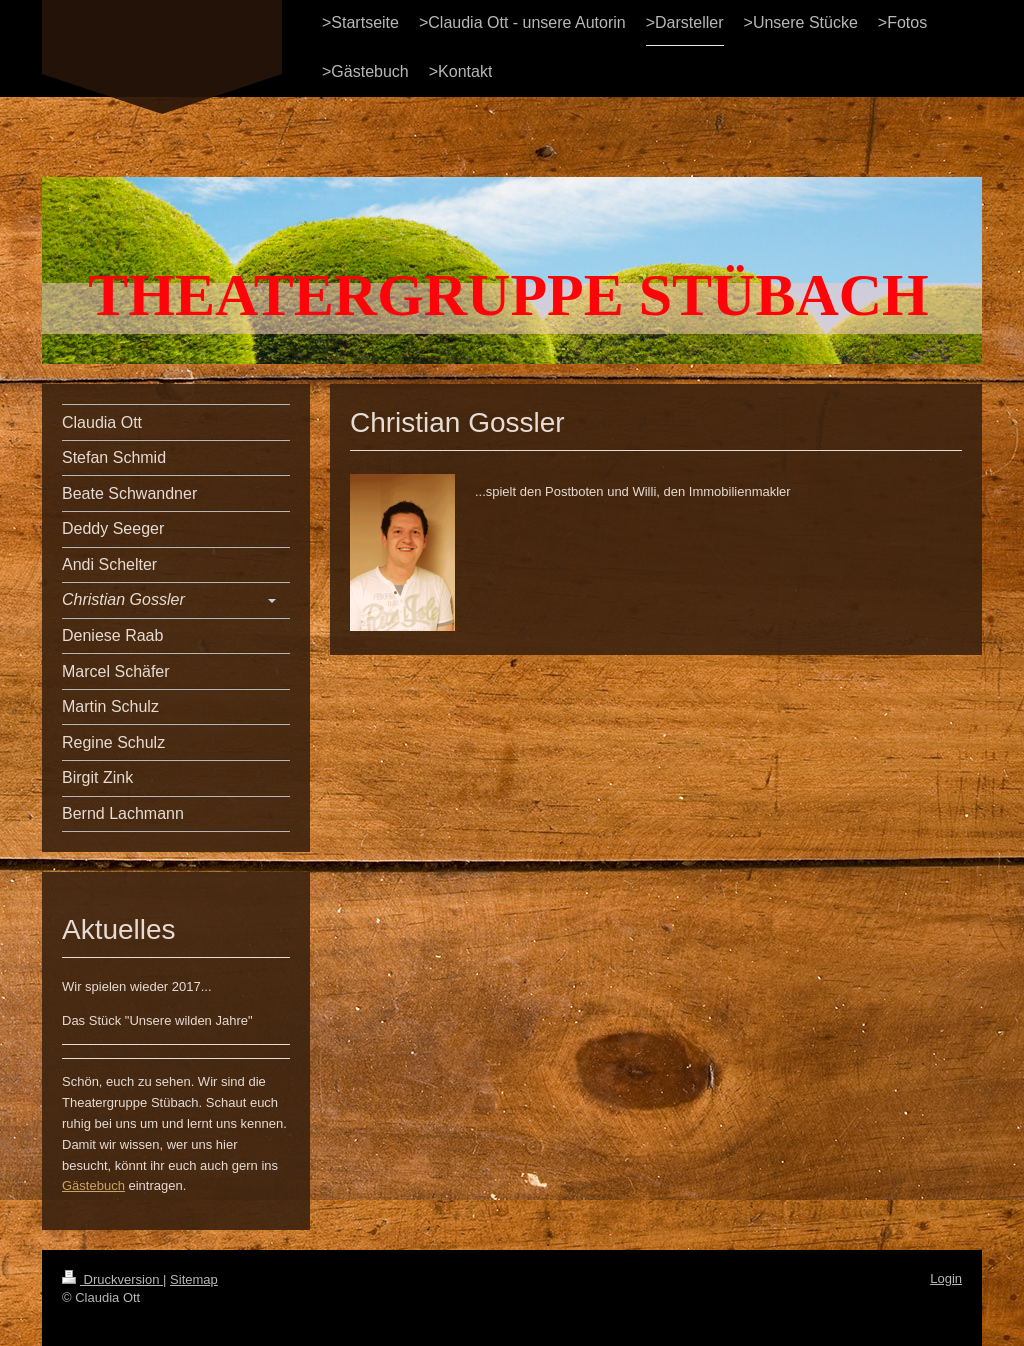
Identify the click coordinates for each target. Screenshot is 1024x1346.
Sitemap (194, 1279)
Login (946, 1278)
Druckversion (112, 1279)
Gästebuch (93, 1185)
